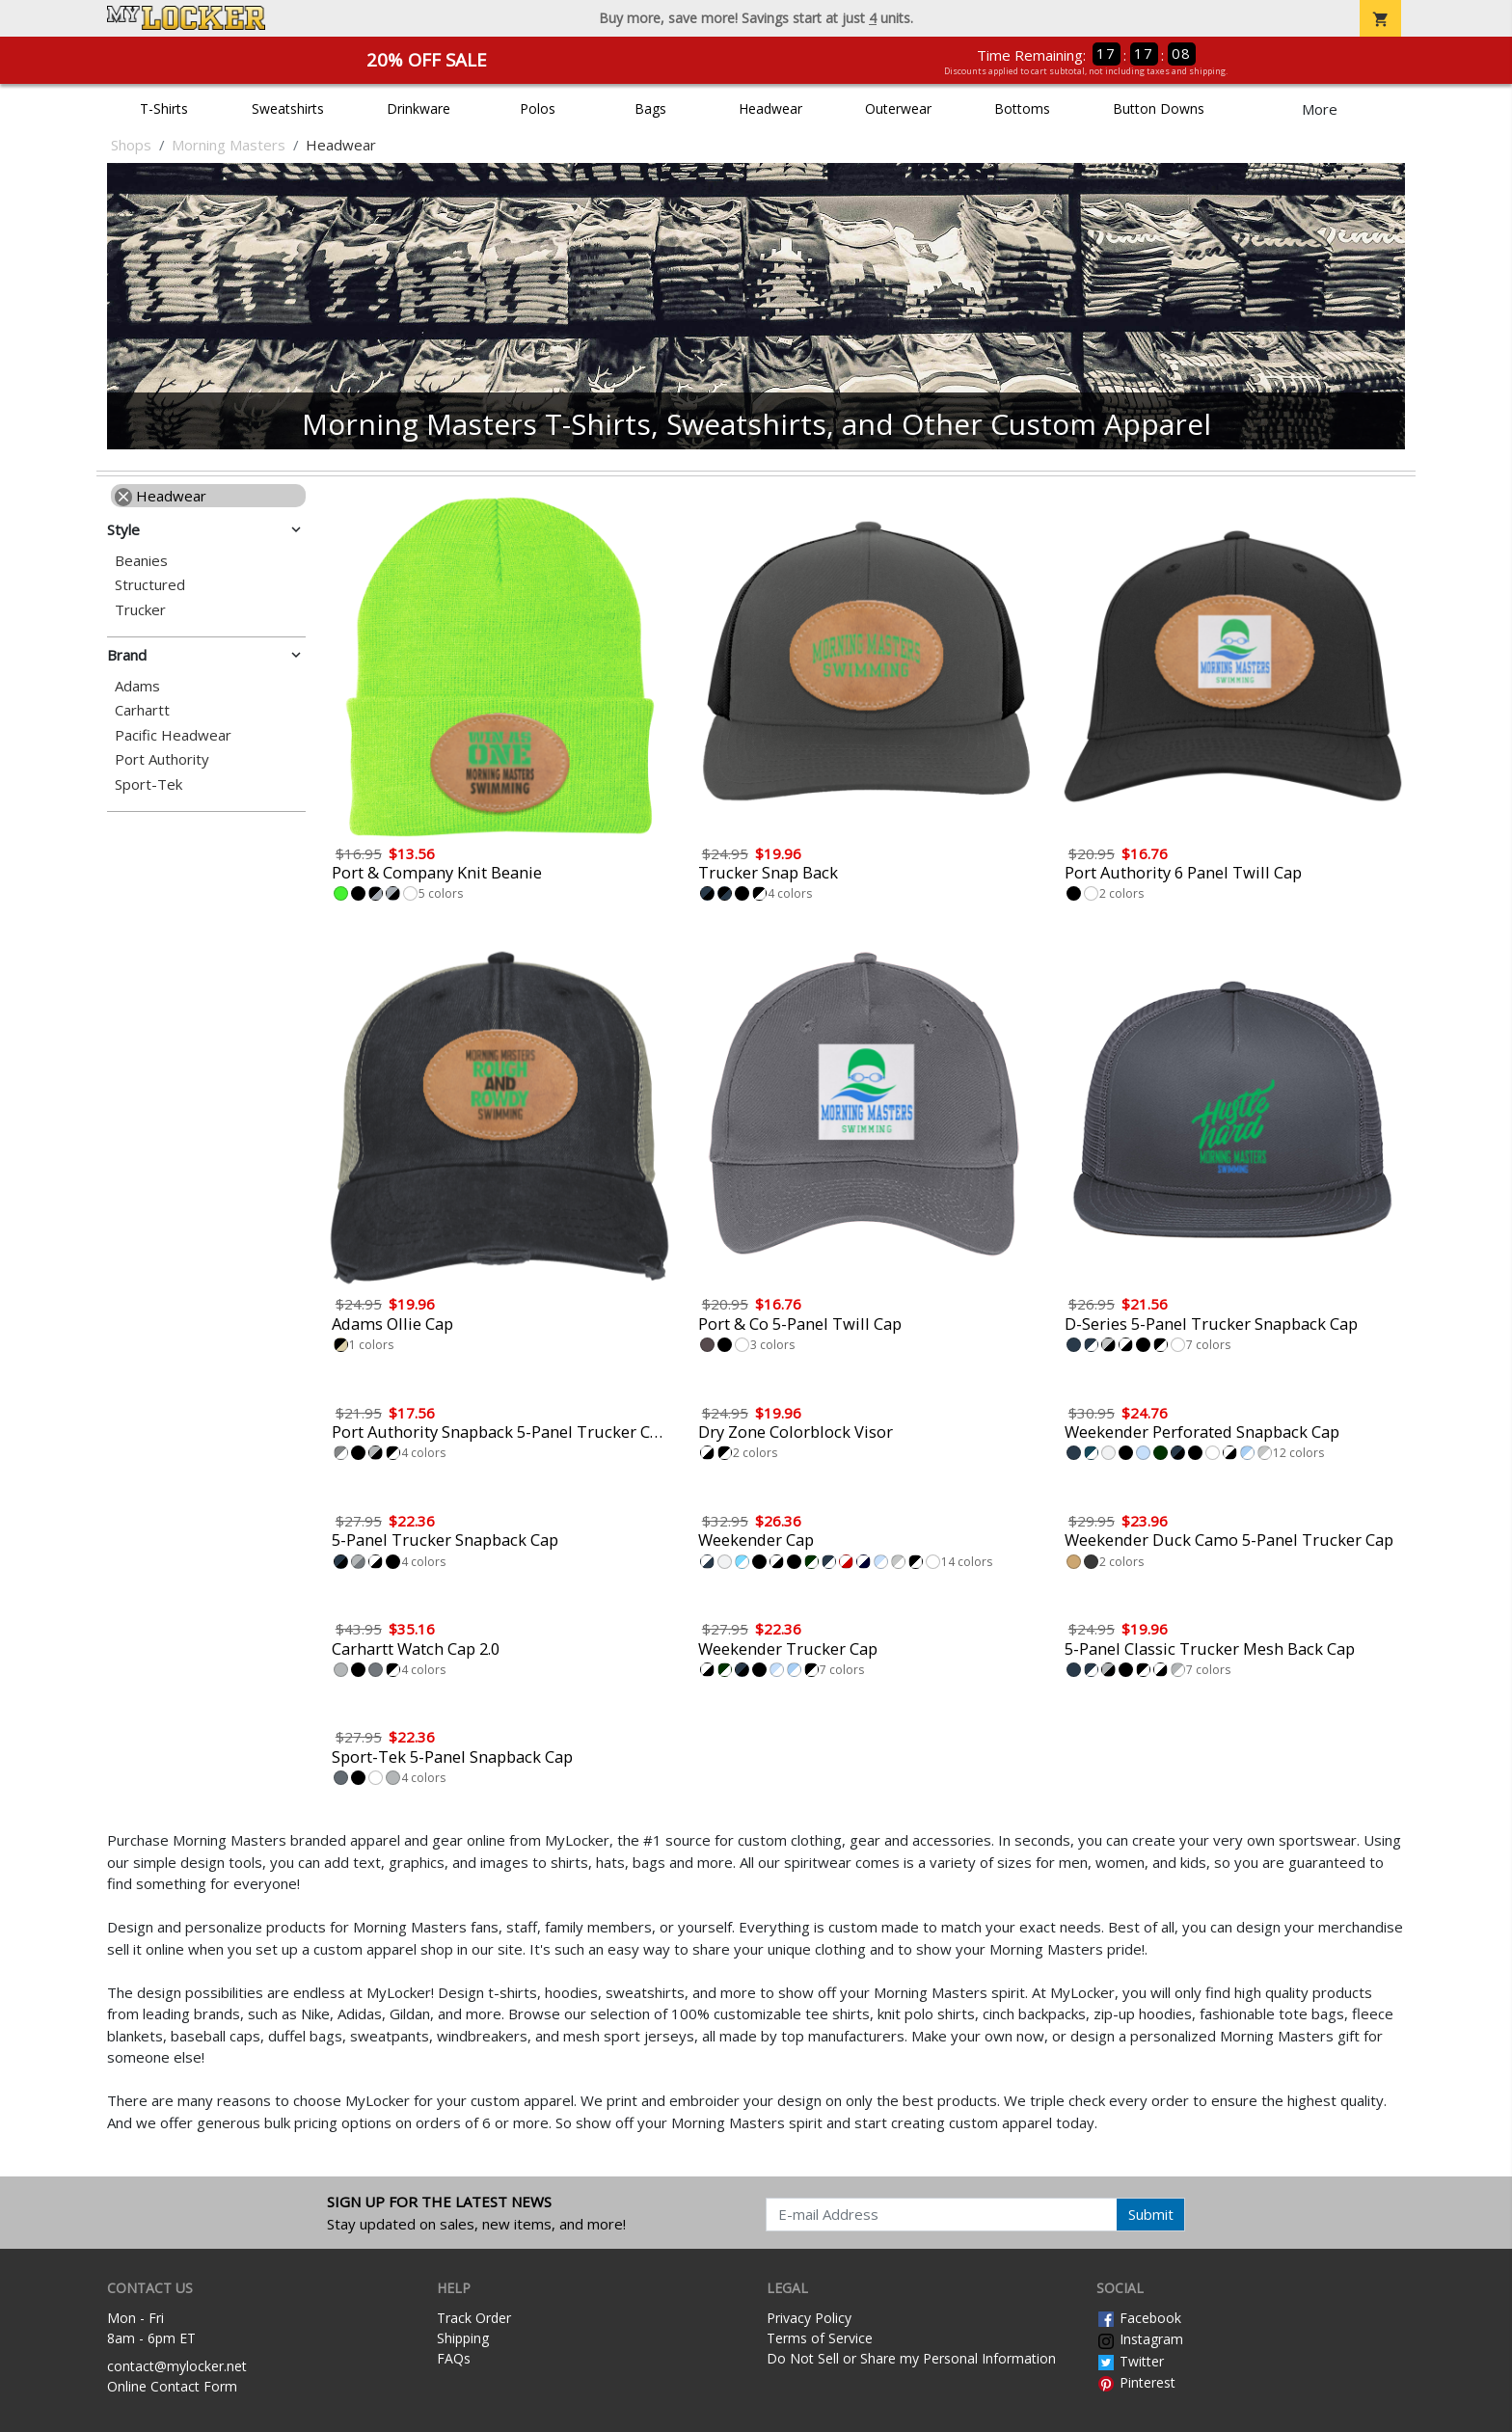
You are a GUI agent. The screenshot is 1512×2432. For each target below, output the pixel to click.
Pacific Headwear (173, 735)
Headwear (770, 108)
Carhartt (142, 710)
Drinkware (418, 108)
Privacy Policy (809, 2318)
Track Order (474, 2318)
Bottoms (1022, 108)
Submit (1151, 2214)
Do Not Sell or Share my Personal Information (911, 2358)
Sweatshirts (288, 108)
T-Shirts (164, 108)
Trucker (140, 610)
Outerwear (898, 108)
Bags (650, 108)
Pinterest (1135, 2382)
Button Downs (1158, 108)
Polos (537, 108)
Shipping (463, 2338)
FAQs (454, 2358)
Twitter (1130, 2361)
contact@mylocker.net (177, 2366)
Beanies (141, 561)
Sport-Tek (148, 784)
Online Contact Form (172, 2386)
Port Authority (162, 759)
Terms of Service (820, 2338)
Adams (137, 686)
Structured (150, 585)
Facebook (1138, 2318)
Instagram (1139, 2339)
